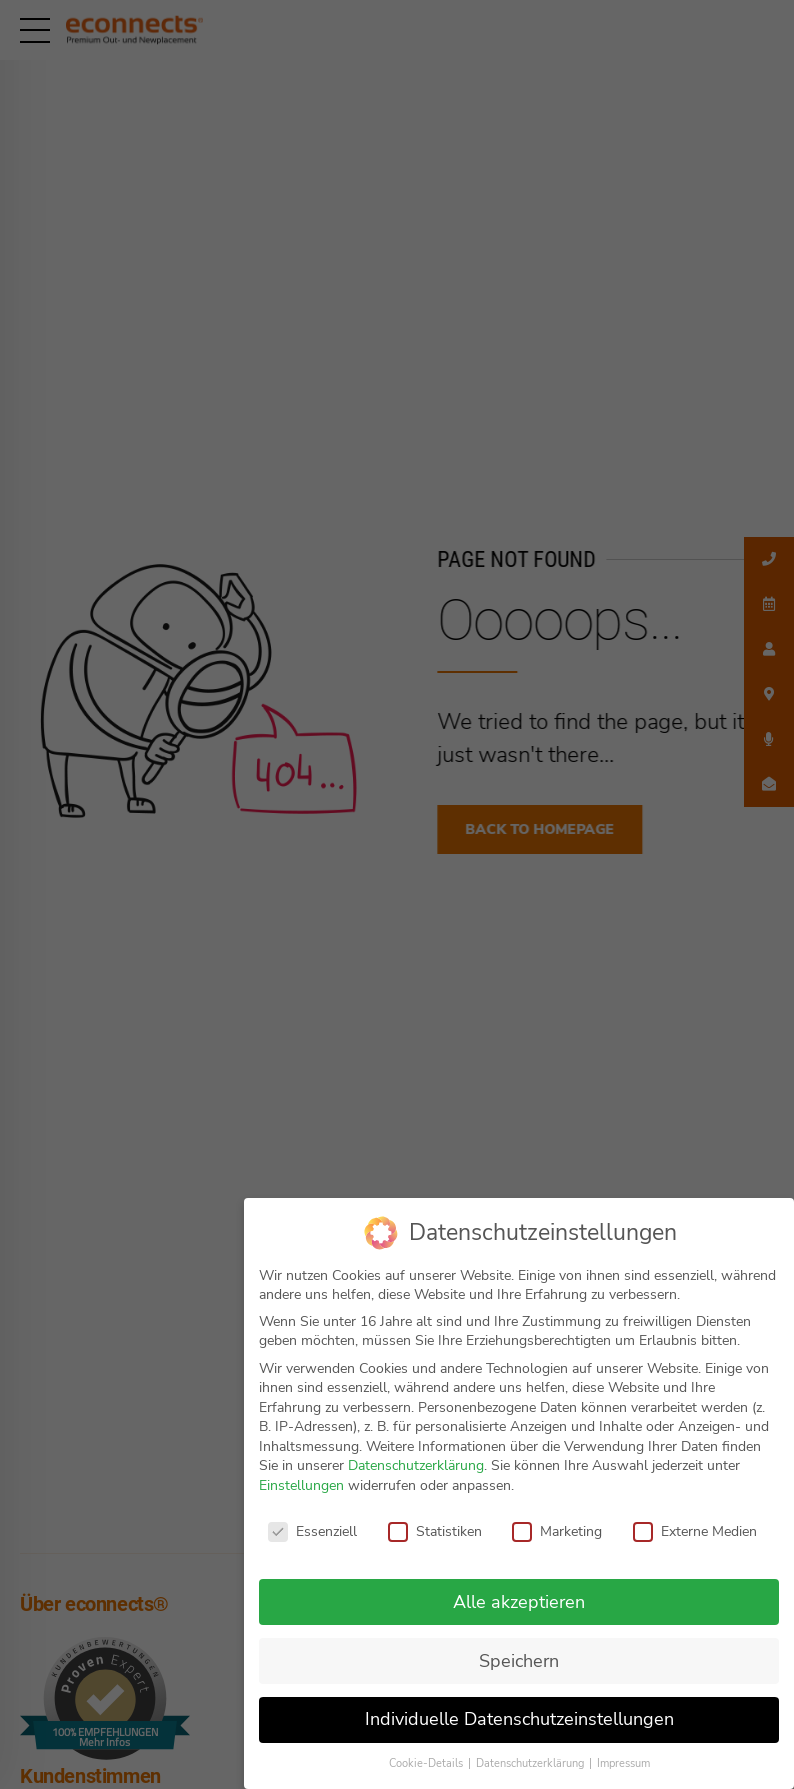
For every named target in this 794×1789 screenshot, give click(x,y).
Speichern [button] (519, 1661)
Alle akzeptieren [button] (519, 1602)
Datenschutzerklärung (416, 1465)
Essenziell (312, 1531)
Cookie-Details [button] (427, 1763)
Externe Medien (695, 1531)
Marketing (557, 1531)
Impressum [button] (623, 1763)
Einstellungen (301, 1485)
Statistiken (435, 1531)
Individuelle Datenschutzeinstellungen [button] (519, 1719)
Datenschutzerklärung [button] (531, 1763)
